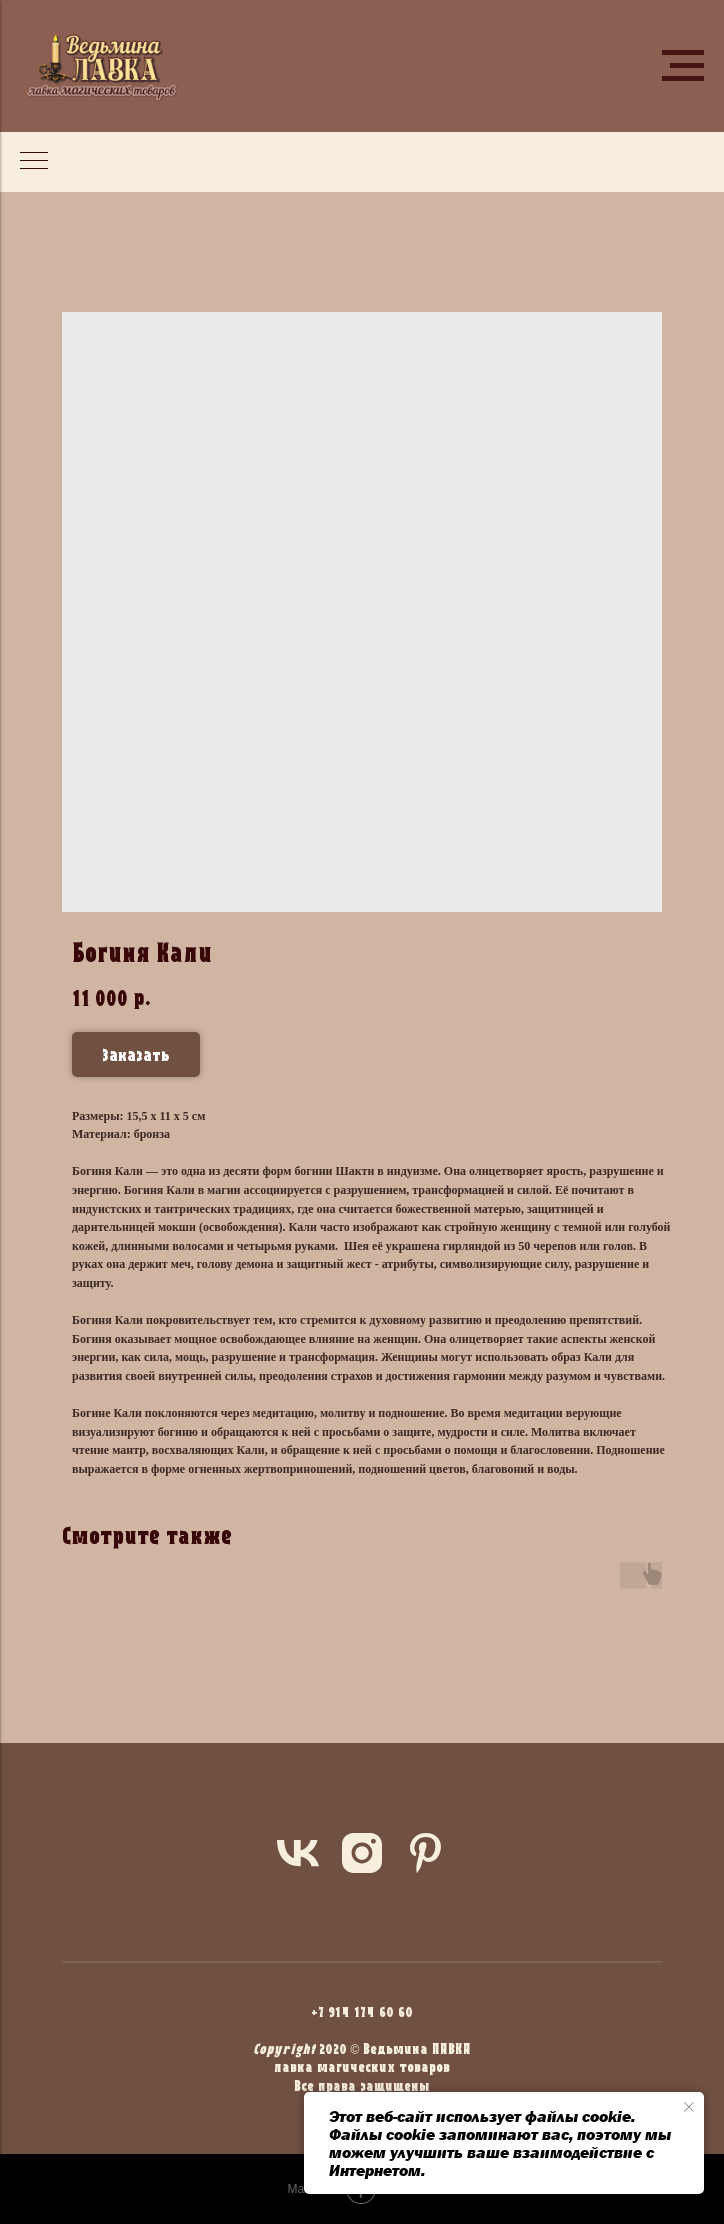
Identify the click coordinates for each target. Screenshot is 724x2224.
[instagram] (362, 1853)
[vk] (298, 1853)
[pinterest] (426, 1853)
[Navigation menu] (683, 66)
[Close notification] (689, 2107)
